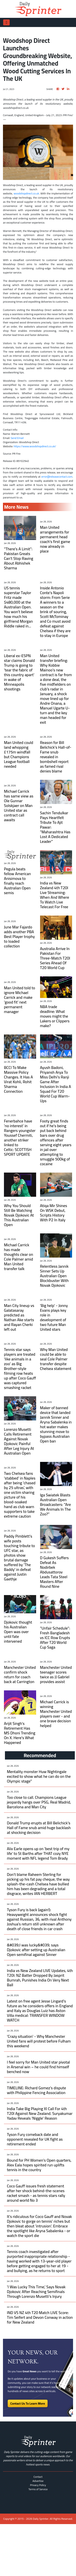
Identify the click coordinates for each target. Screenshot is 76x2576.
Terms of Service (38, 2489)
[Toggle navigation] (6, 22)
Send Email (17, 438)
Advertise (38, 2480)
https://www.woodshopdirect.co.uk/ (35, 446)
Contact (38, 2476)
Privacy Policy (38, 2485)
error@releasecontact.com (56, 476)
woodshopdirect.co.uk (26, 193)
